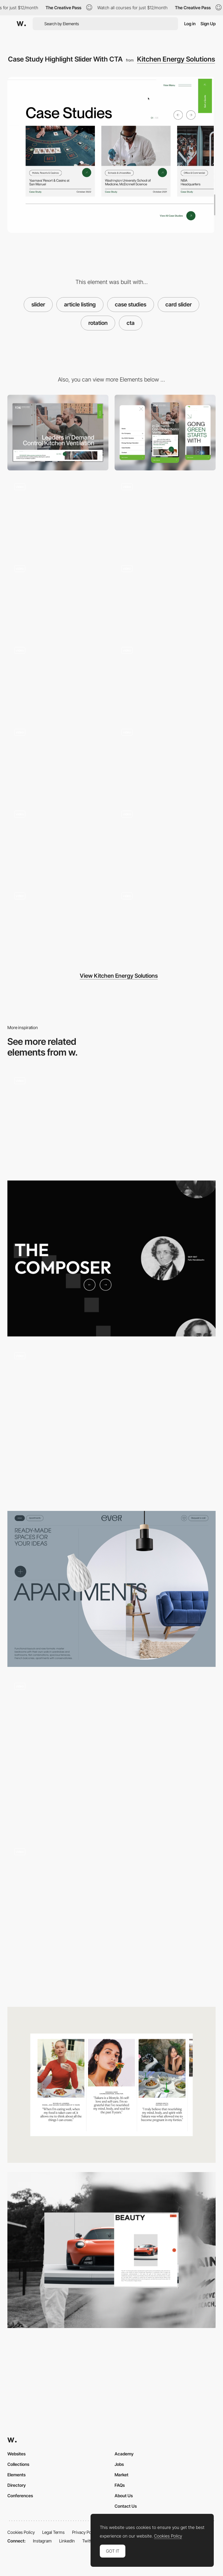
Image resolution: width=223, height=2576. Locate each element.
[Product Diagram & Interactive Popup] (165, 596)
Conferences (20, 2495)
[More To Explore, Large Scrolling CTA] (165, 514)
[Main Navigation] (57, 760)
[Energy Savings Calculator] (57, 678)
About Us (124, 2495)
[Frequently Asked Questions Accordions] (165, 923)
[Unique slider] (111, 1258)
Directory (16, 2485)
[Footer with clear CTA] (57, 596)
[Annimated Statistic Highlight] (165, 842)
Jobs (119, 2464)
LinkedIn (67, 2540)
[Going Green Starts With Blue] (57, 514)
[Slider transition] (111, 1424)
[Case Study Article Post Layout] (165, 760)
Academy (124, 2453)
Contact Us (126, 2506)
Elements (16, 2474)
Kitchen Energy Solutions (176, 59)
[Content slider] (111, 2085)
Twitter (88, 2540)
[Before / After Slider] (111, 1589)
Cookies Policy (21, 2532)
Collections (18, 2464)
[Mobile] (165, 432)
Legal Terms (53, 2532)
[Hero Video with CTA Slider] (165, 678)
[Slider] (111, 1754)
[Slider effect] (111, 1120)
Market (121, 2474)
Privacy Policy (85, 2532)
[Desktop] (57, 432)
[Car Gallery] (111, 2250)
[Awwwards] (21, 23)
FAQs (120, 2485)
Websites (16, 2453)
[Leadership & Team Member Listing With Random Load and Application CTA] (57, 842)
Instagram (42, 2540)
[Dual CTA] (57, 923)
